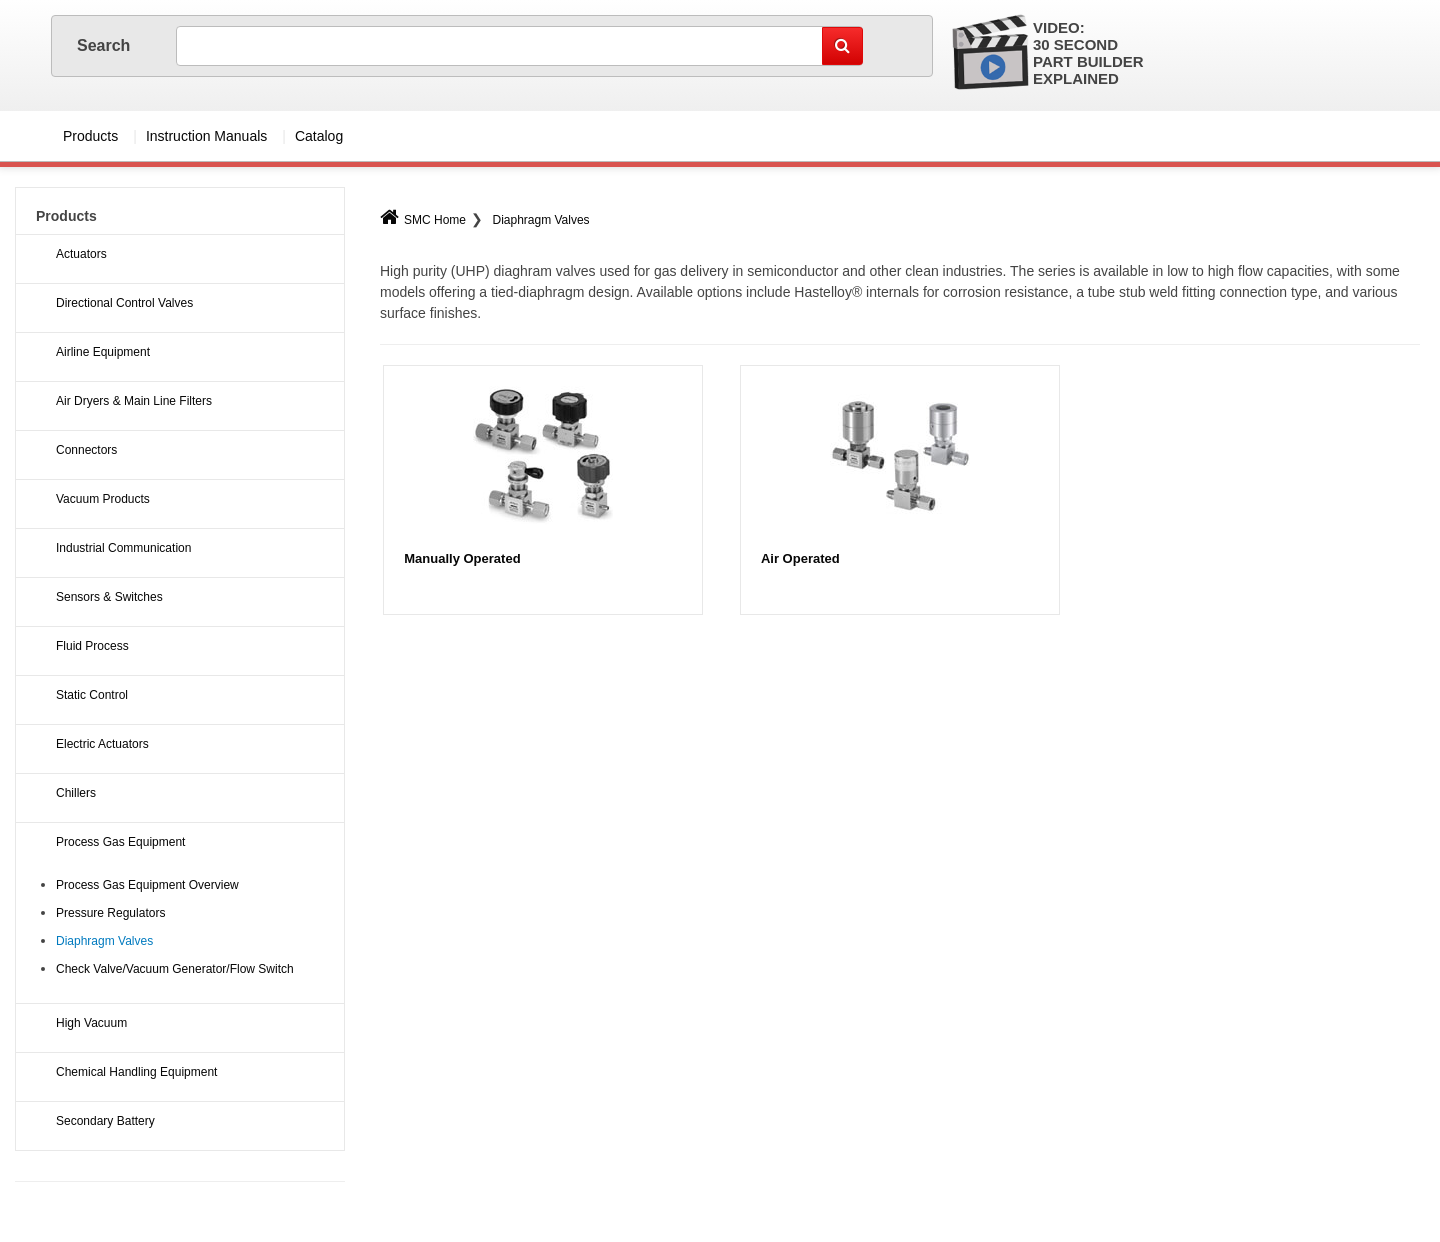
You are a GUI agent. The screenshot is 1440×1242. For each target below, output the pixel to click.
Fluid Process (92, 646)
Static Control (92, 695)
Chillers (76, 793)
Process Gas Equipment (120, 842)
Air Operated (800, 558)
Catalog (319, 136)
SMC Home (423, 220)
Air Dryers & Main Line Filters (134, 401)
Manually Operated (462, 558)
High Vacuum (91, 1023)
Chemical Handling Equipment (136, 1072)
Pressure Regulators (110, 913)
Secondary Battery (105, 1121)
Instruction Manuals (206, 136)
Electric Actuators (102, 744)
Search (106, 45)
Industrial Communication (123, 548)
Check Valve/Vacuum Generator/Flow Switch (175, 969)
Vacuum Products (103, 499)
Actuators (81, 254)
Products (90, 136)
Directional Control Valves (124, 303)
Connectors (86, 450)
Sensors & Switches (109, 597)
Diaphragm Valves (540, 220)
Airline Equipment (103, 352)
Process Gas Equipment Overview (147, 885)
